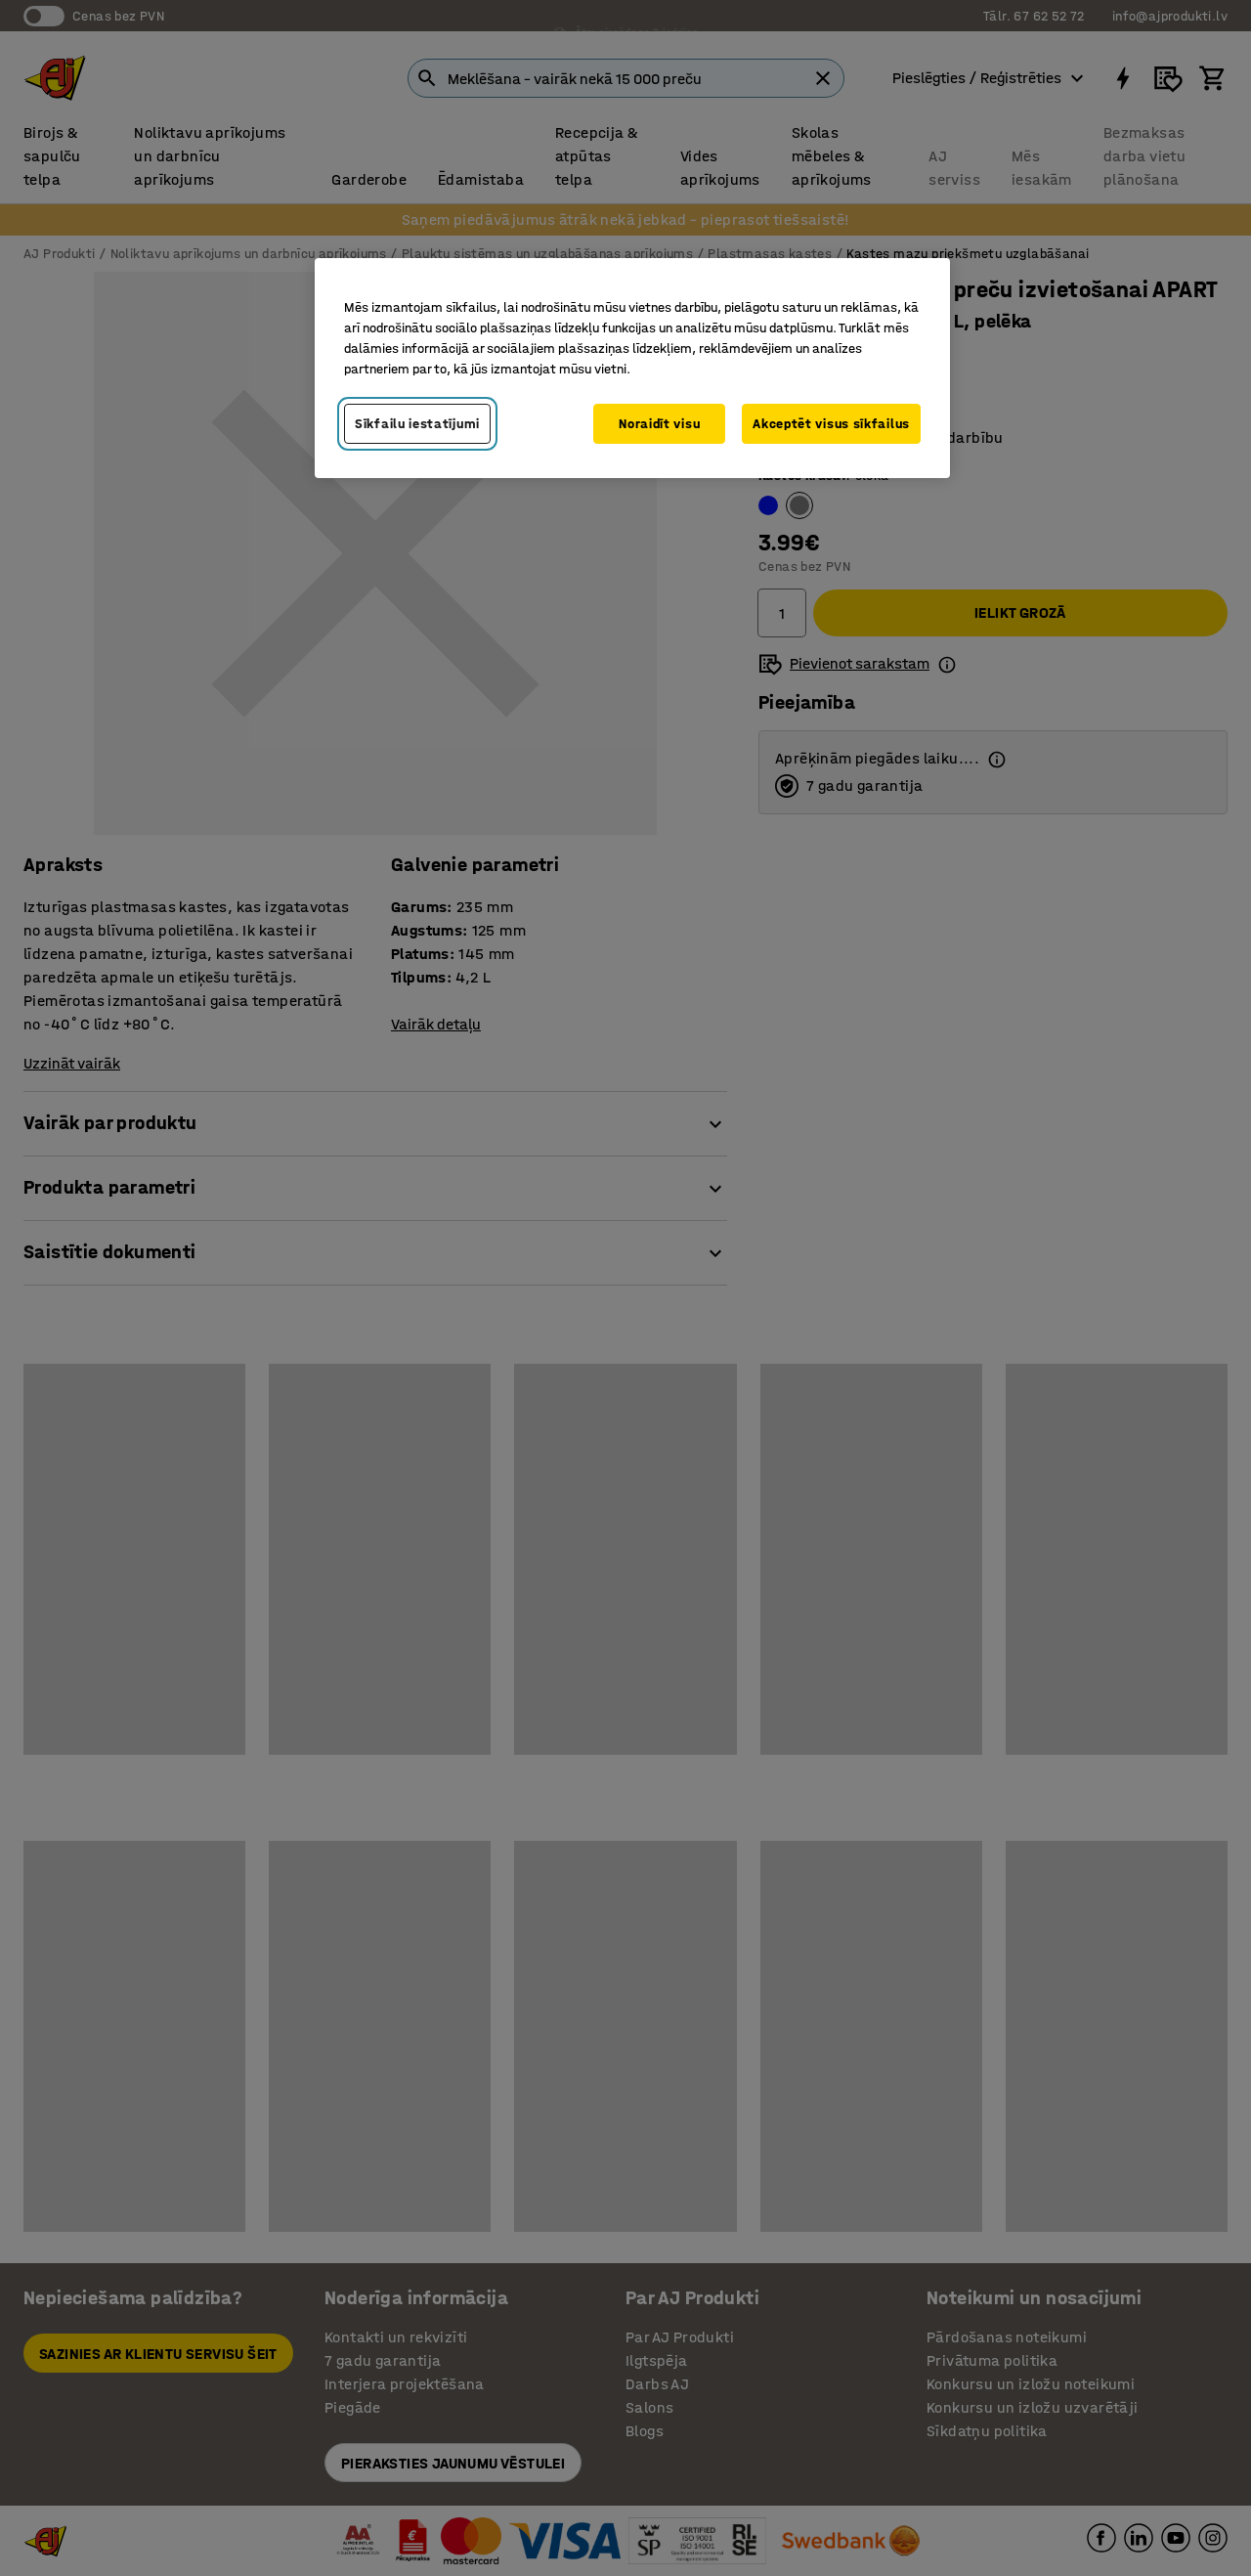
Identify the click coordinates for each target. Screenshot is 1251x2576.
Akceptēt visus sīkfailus (831, 423)
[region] (632, 368)
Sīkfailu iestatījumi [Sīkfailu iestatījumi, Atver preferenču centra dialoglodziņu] (417, 423)
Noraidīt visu (659, 423)
